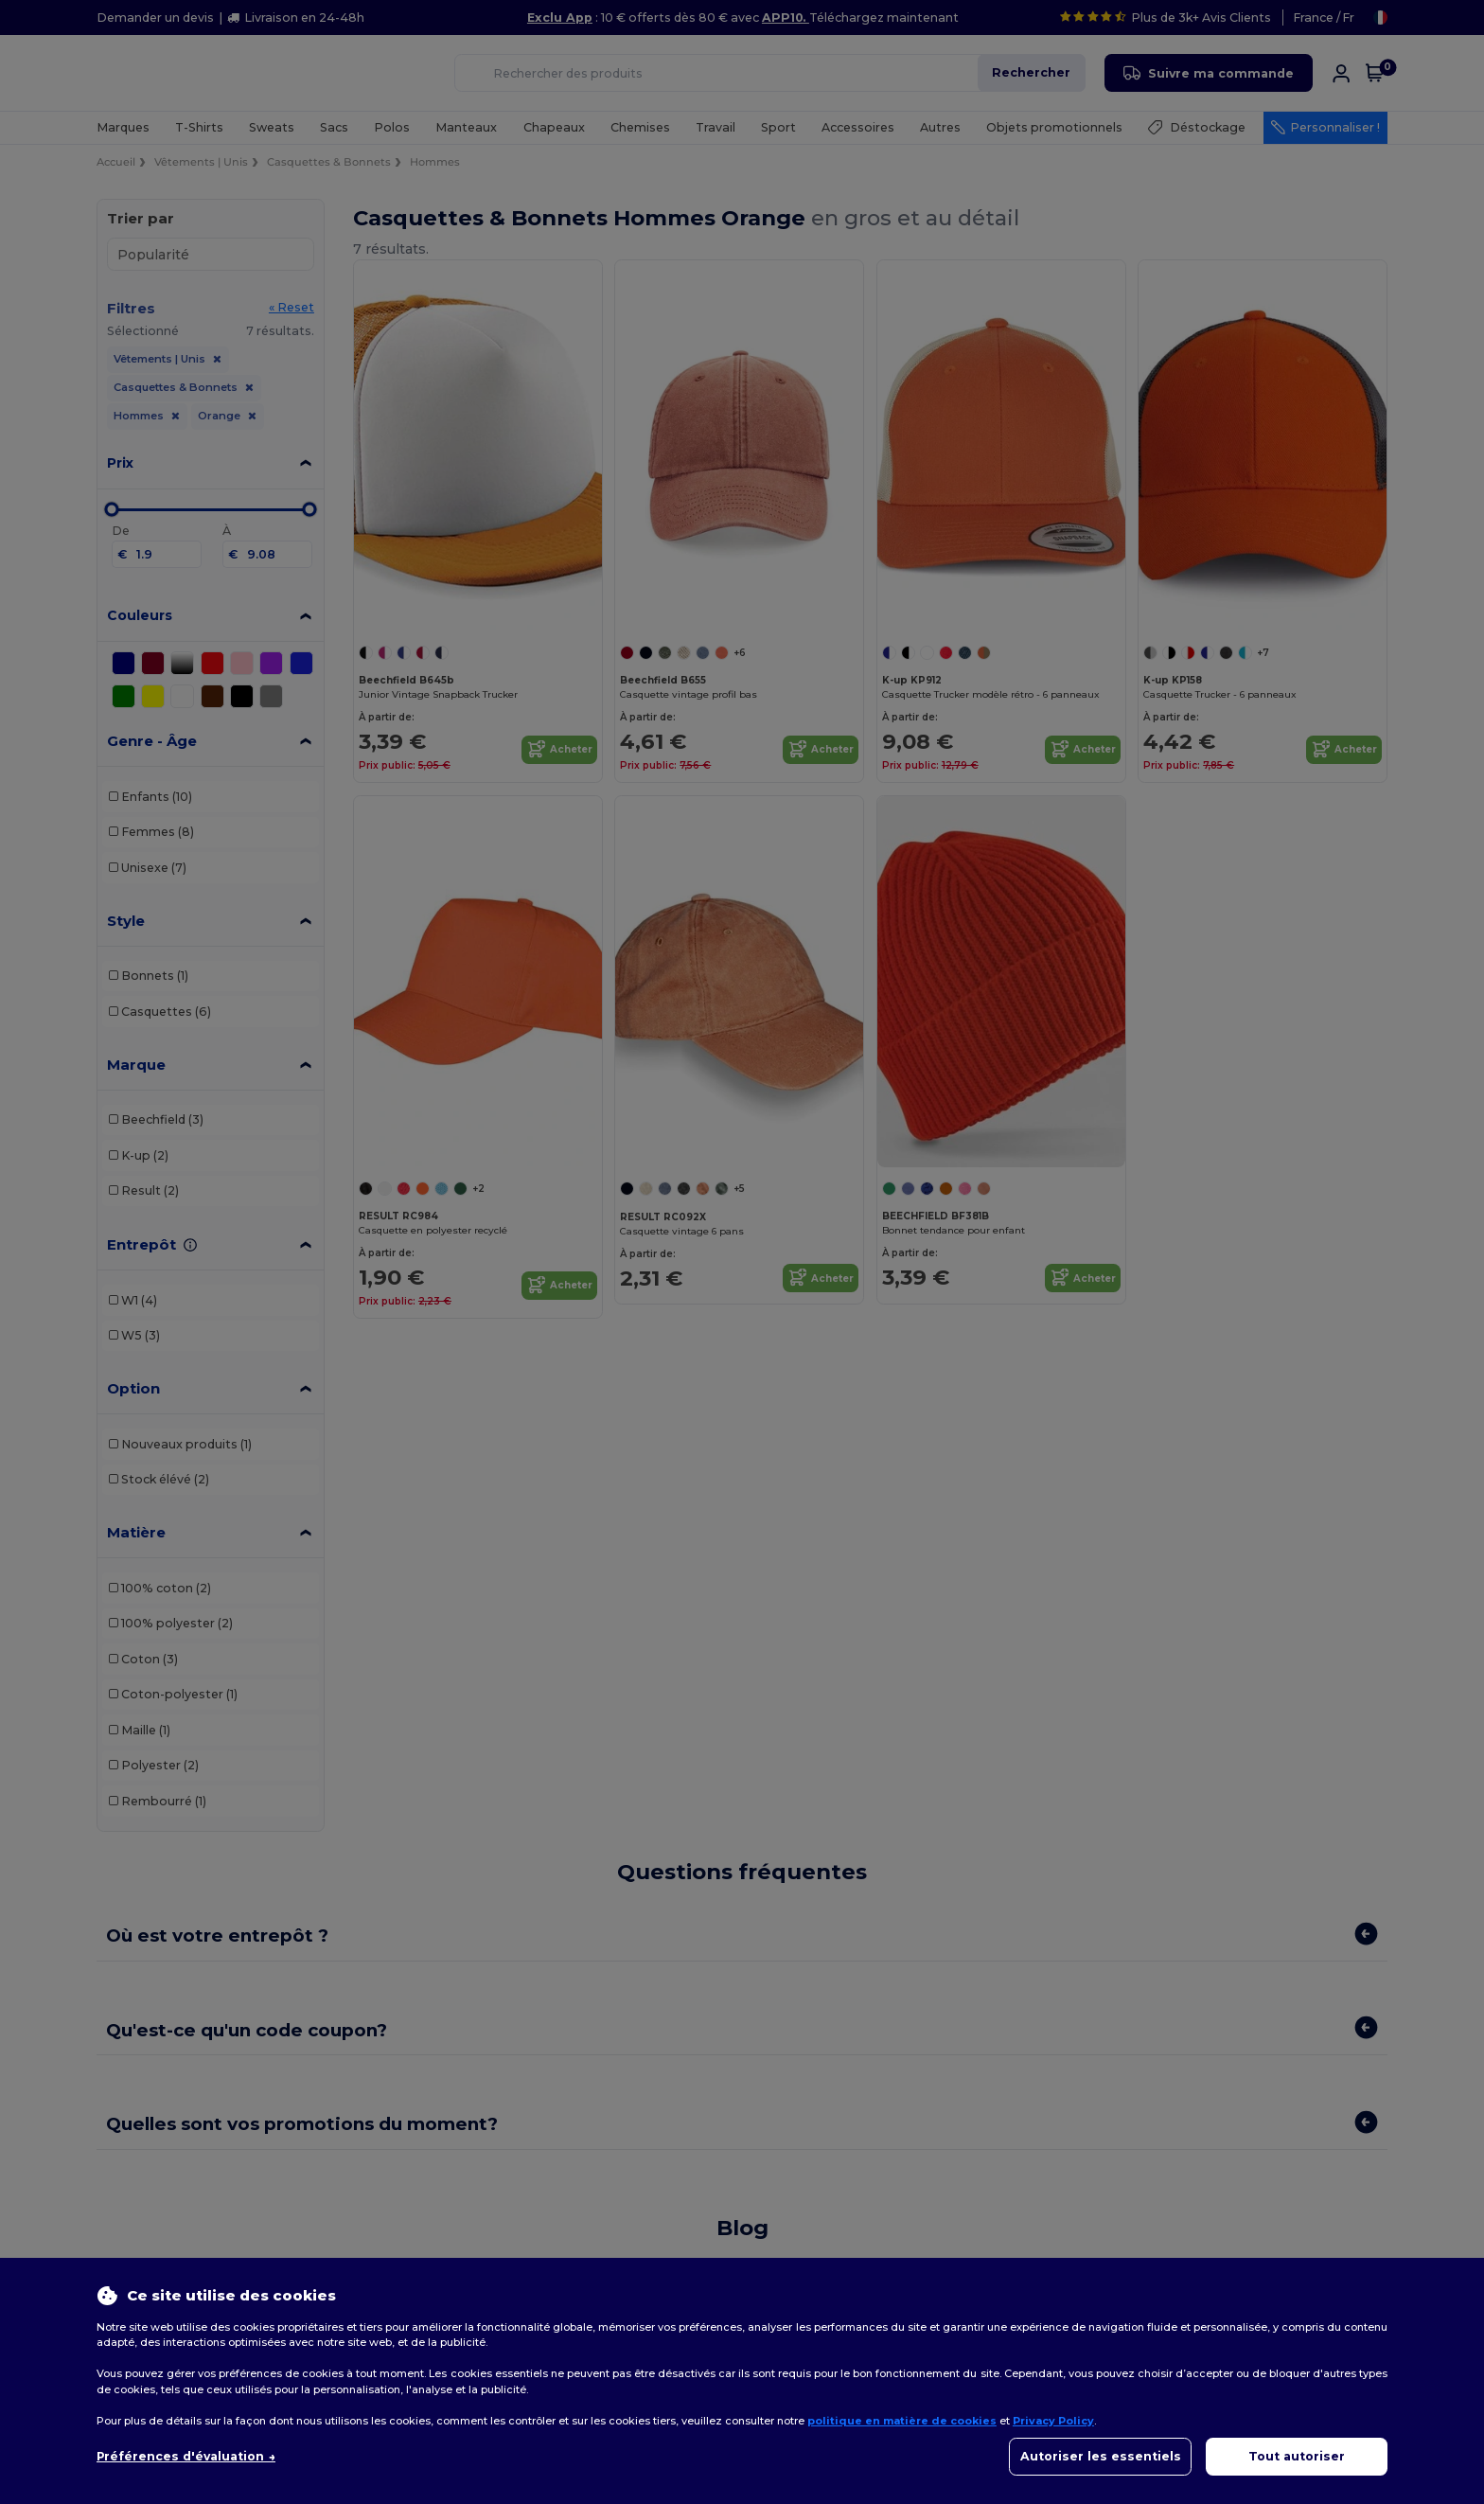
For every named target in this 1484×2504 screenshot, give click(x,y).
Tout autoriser (1296, 2456)
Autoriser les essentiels (1100, 2456)
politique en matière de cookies (902, 2420)
